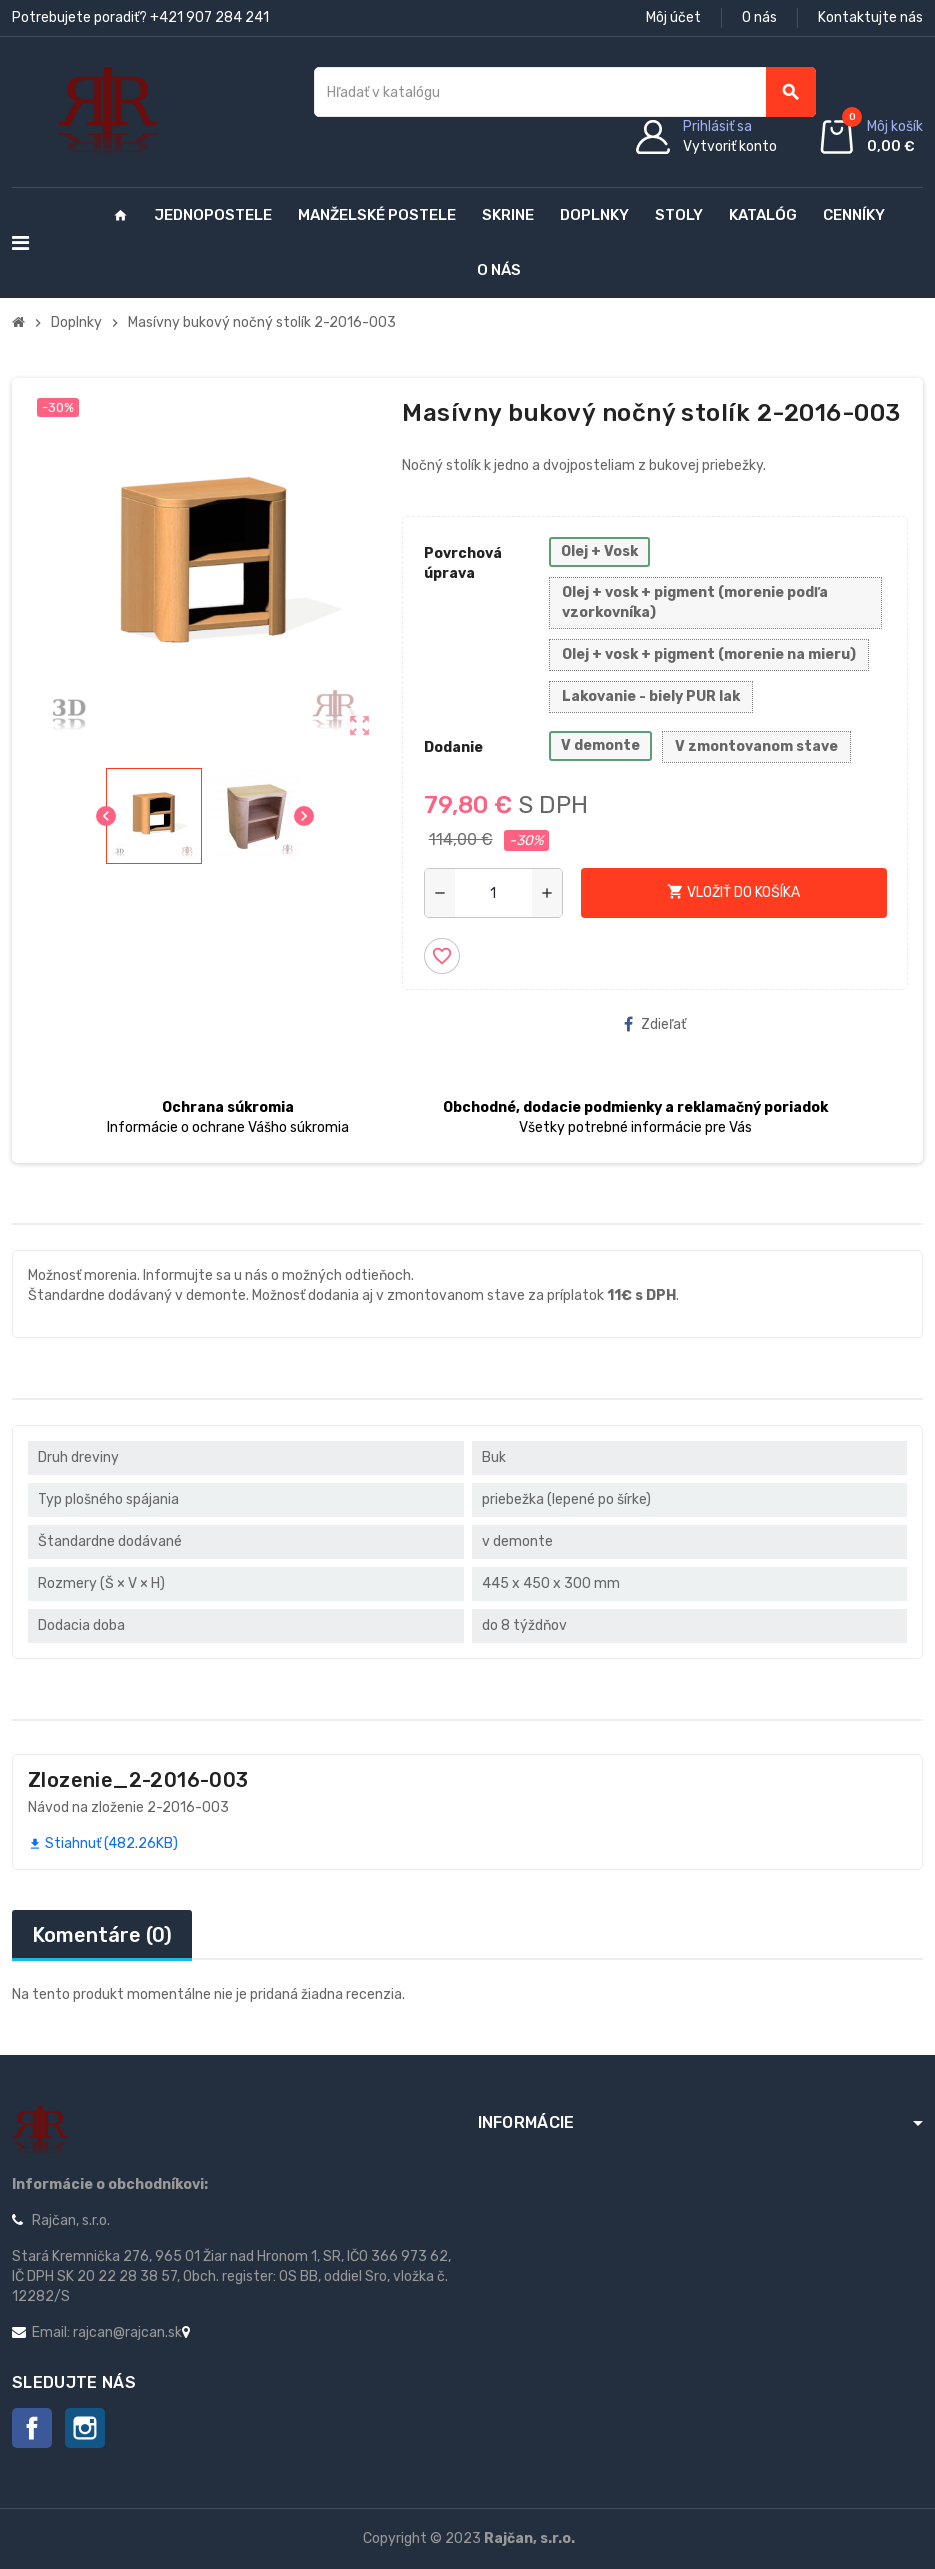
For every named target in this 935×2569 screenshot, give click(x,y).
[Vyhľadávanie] (564, 92)
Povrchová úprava (463, 563)
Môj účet (673, 17)
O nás (759, 17)
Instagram (85, 2428)
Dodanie (453, 747)
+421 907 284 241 (209, 17)
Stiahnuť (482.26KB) (103, 1843)
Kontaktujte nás (870, 17)
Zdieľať (655, 1024)
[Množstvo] (493, 893)
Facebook (32, 2428)
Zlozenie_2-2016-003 (138, 1780)
